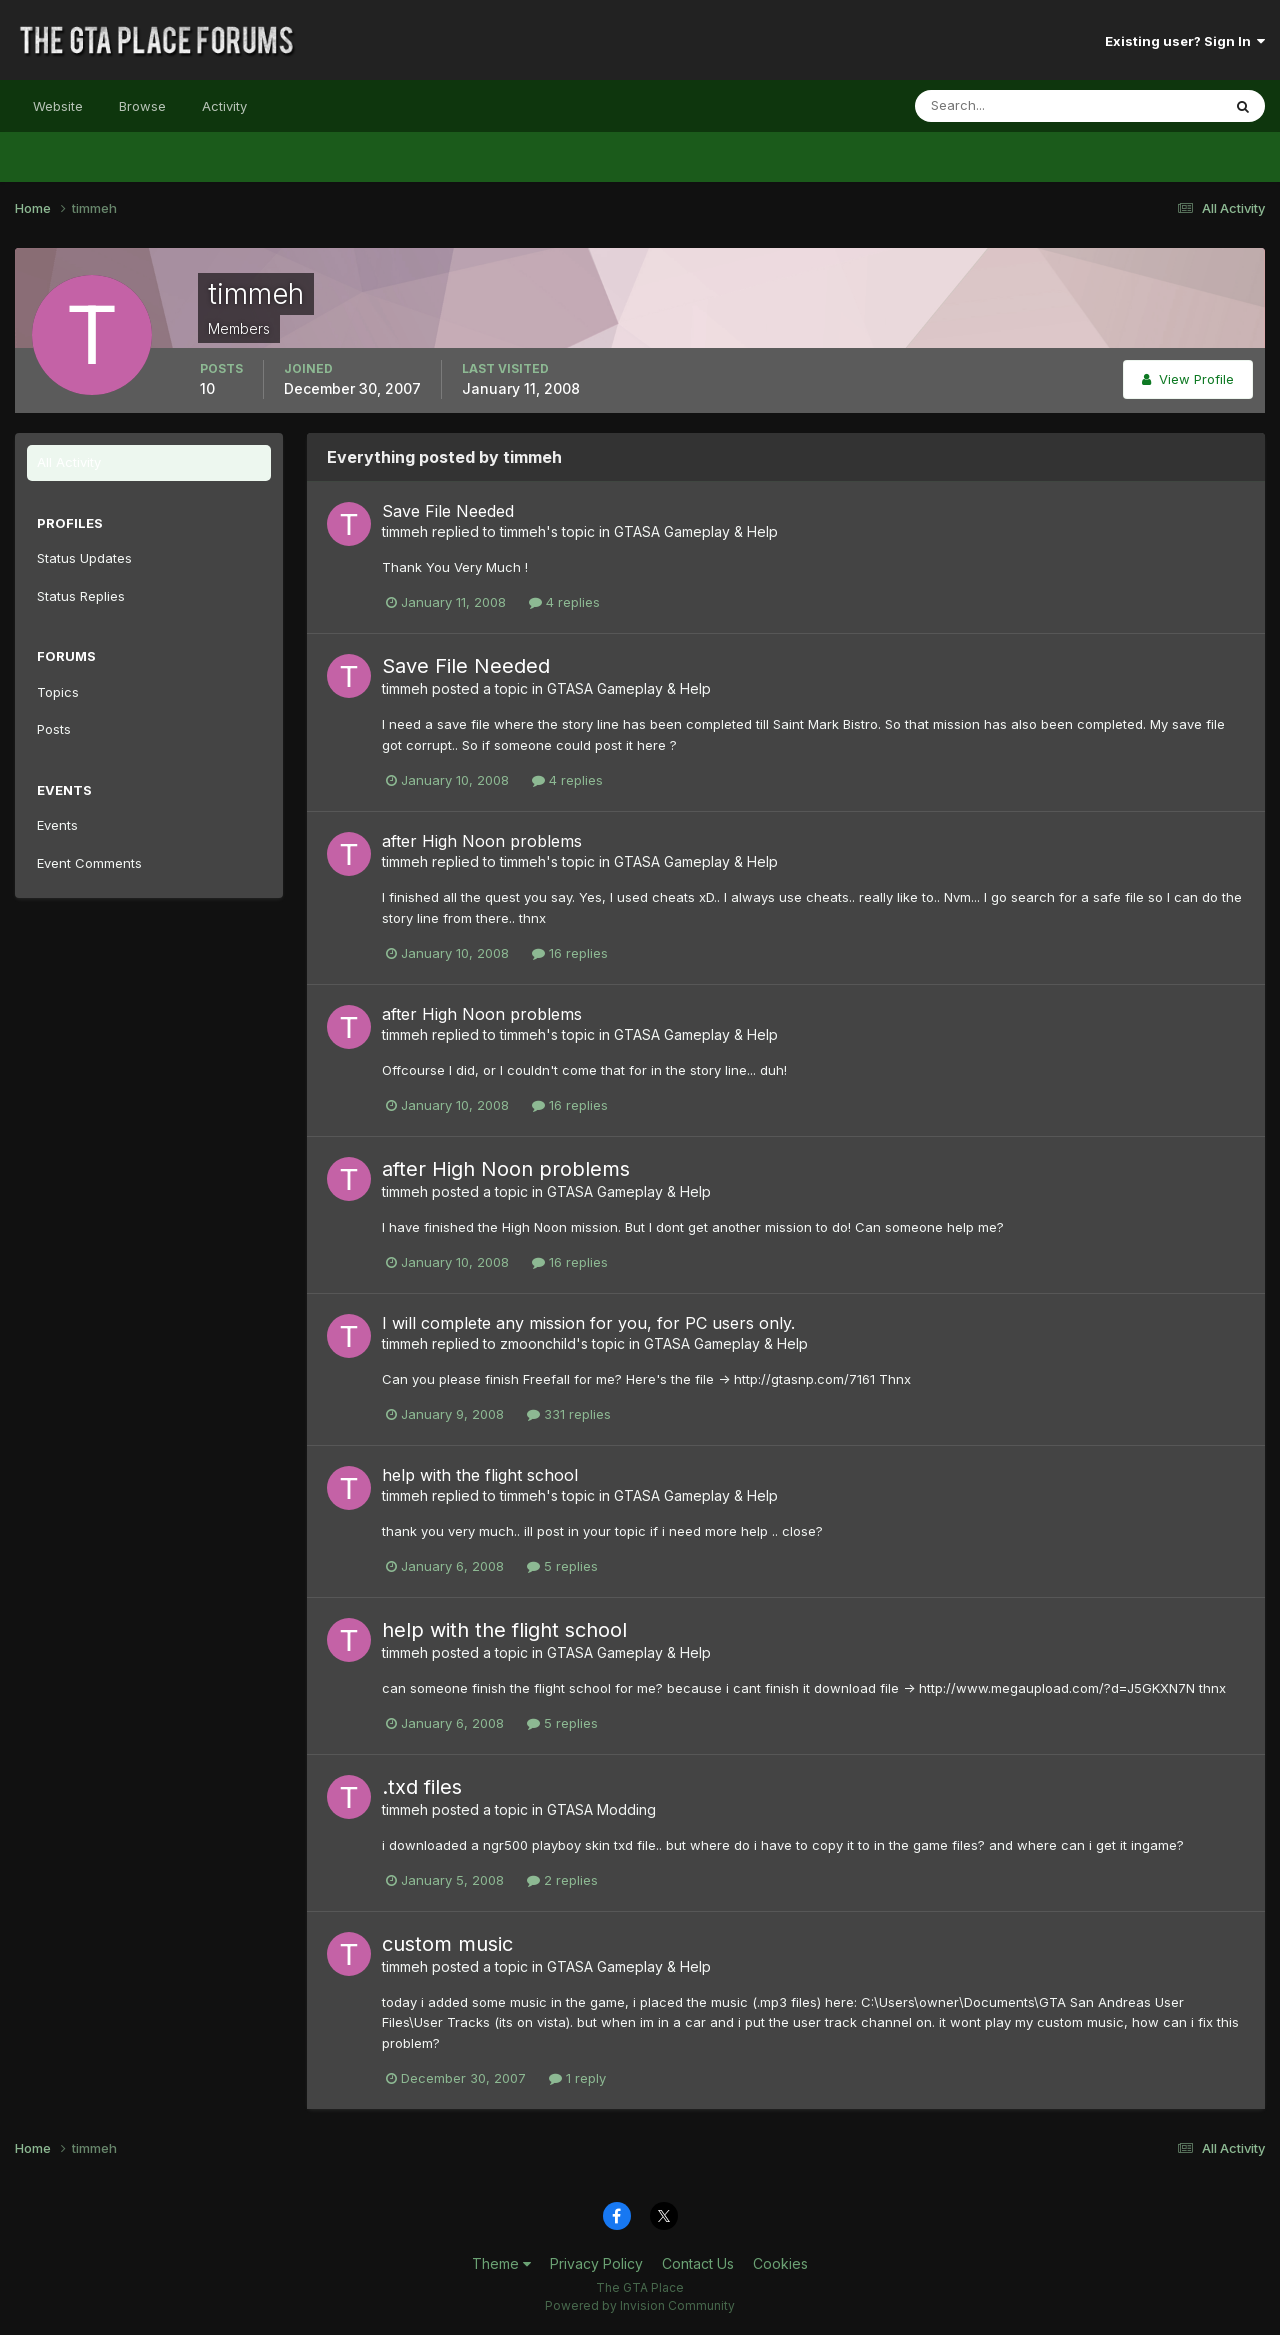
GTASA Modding (601, 1809)
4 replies (564, 602)
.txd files (422, 1787)
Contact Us (698, 2263)
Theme (501, 2263)
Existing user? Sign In (1185, 41)
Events (57, 825)
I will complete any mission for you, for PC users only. (588, 1323)
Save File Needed (448, 511)
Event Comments (89, 863)
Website (58, 106)
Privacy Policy (596, 2263)
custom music (447, 1944)
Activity (224, 106)
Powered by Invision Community (640, 2305)
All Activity (69, 462)
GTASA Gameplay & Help (696, 531)
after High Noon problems (482, 841)
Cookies (780, 2263)
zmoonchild (538, 1343)
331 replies (569, 1414)
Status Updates (84, 558)
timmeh (405, 531)
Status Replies (81, 596)
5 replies (562, 1566)
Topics (58, 692)
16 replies (570, 953)
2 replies (562, 1880)
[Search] (1003, 106)
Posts (54, 729)
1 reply (577, 2078)
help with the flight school (480, 1475)
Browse (142, 106)
